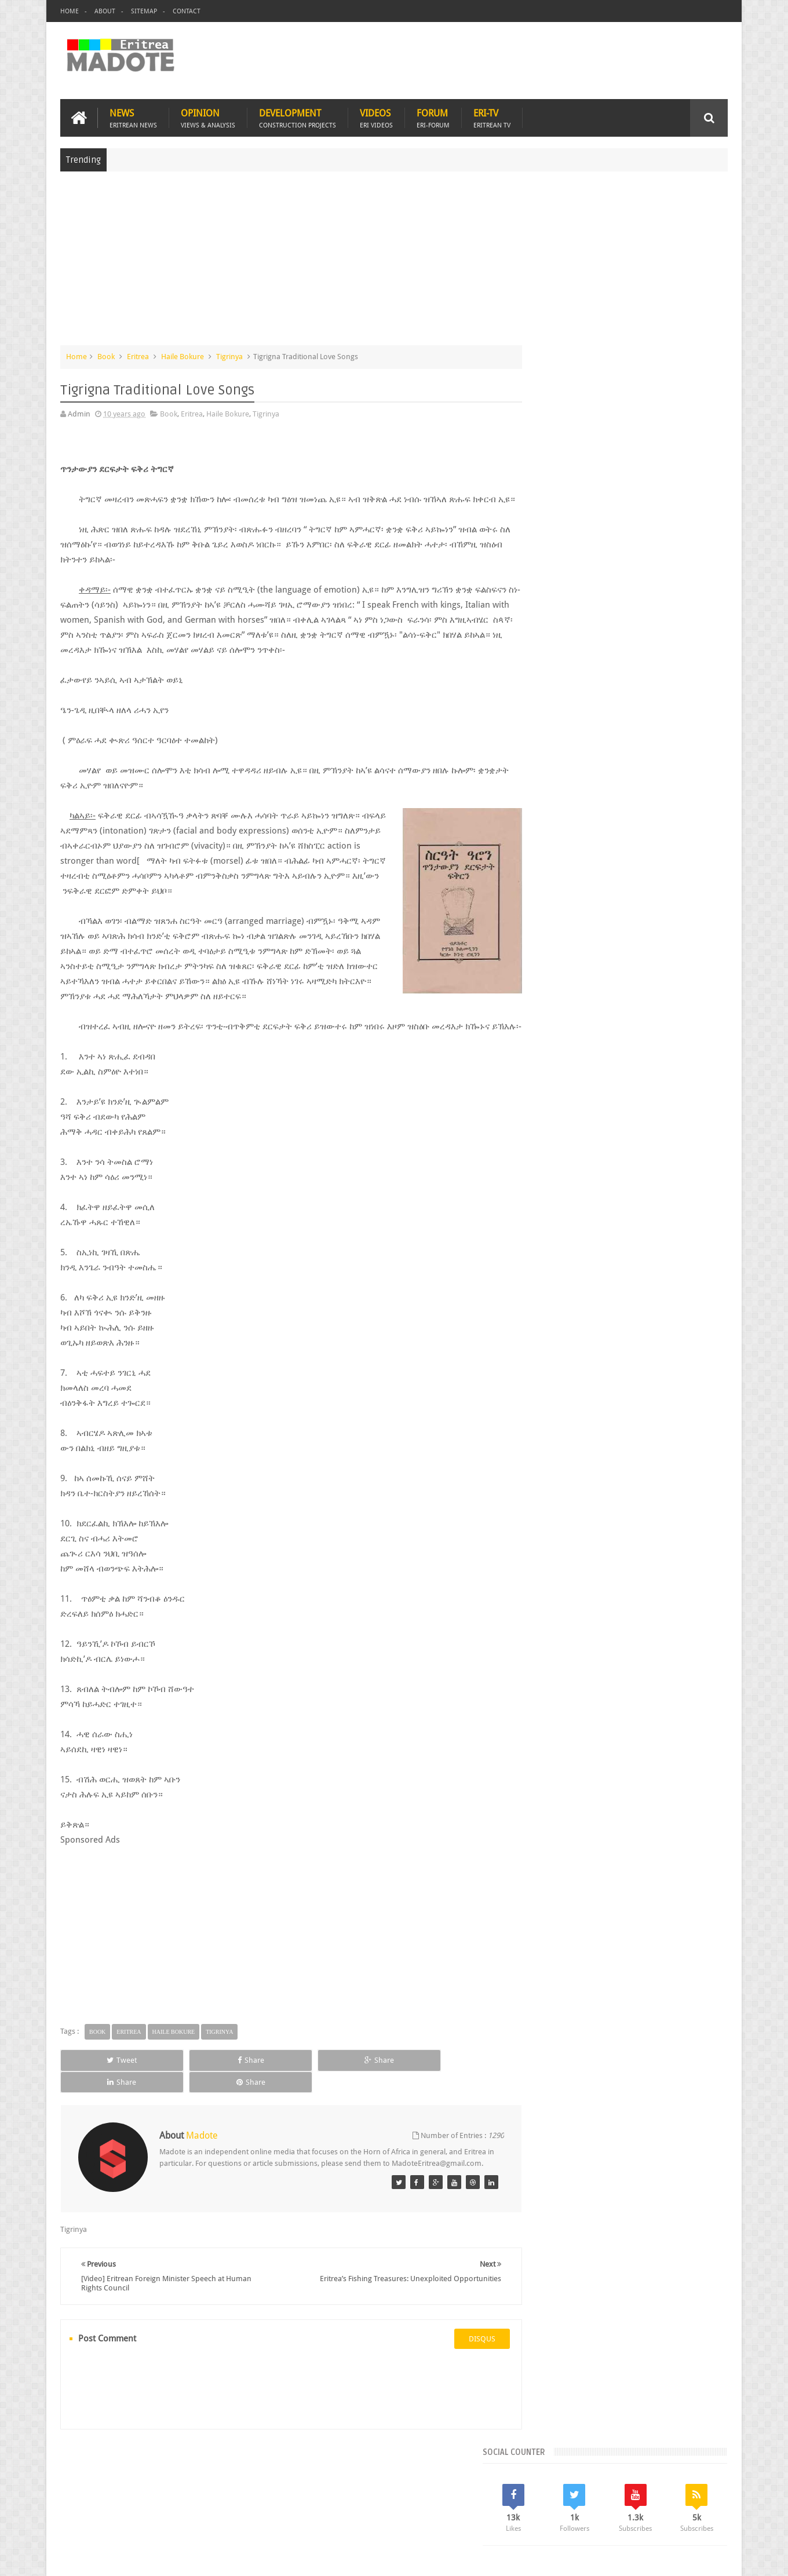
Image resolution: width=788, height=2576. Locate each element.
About (104, 11)
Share (191, 2089)
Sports (660, 963)
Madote (149, 2557)
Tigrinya (229, 355)
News (133, 117)
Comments (627, 846)
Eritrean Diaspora (560, 944)
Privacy (676, 2557)
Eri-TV (491, 117)
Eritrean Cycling (684, 924)
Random (694, 846)
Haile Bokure (182, 355)
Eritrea (138, 355)
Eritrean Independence (640, 944)
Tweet (102, 2089)
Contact (186, 11)
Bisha (577, 924)
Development (297, 117)
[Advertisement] (394, 263)
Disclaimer (710, 2557)
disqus (460, 2357)
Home (69, 11)
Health (542, 963)
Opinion (208, 117)
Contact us (698, 2499)
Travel (231, 2500)
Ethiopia (703, 944)
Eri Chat (430, 2500)
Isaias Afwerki (587, 963)
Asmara (544, 924)
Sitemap (144, 11)
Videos (376, 117)
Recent (560, 846)
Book (106, 355)
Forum (433, 117)
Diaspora (180, 2500)
